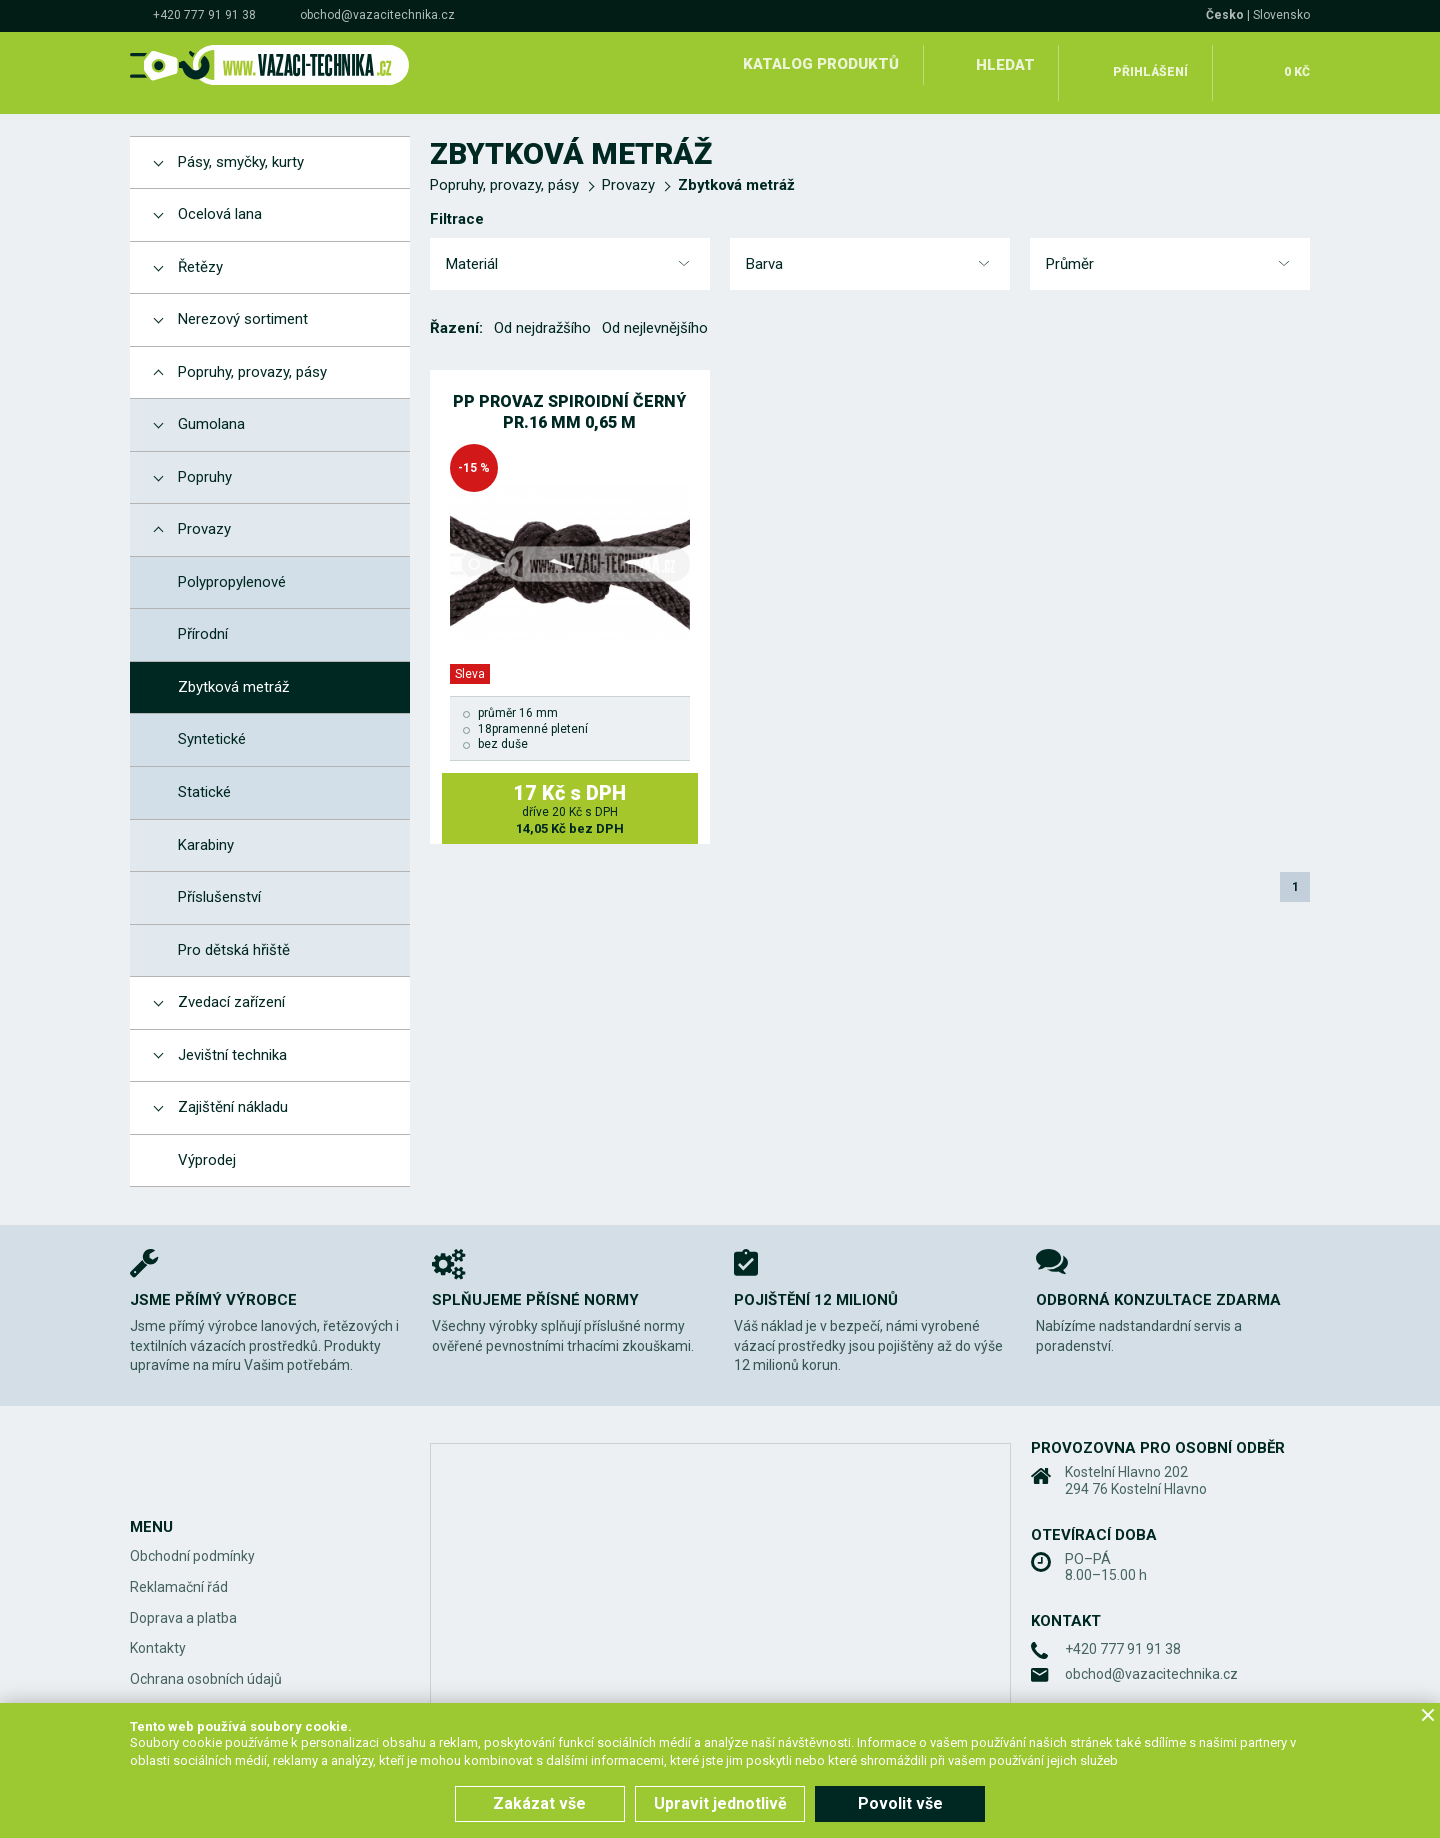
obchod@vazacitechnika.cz (377, 15)
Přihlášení (1150, 64)
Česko (1225, 15)
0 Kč (1293, 64)
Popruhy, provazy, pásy (504, 169)
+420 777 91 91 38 (204, 15)
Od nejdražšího (542, 312)
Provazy (628, 169)
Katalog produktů (818, 64)
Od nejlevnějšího (655, 312)
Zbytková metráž (736, 169)
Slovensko (1281, 15)
